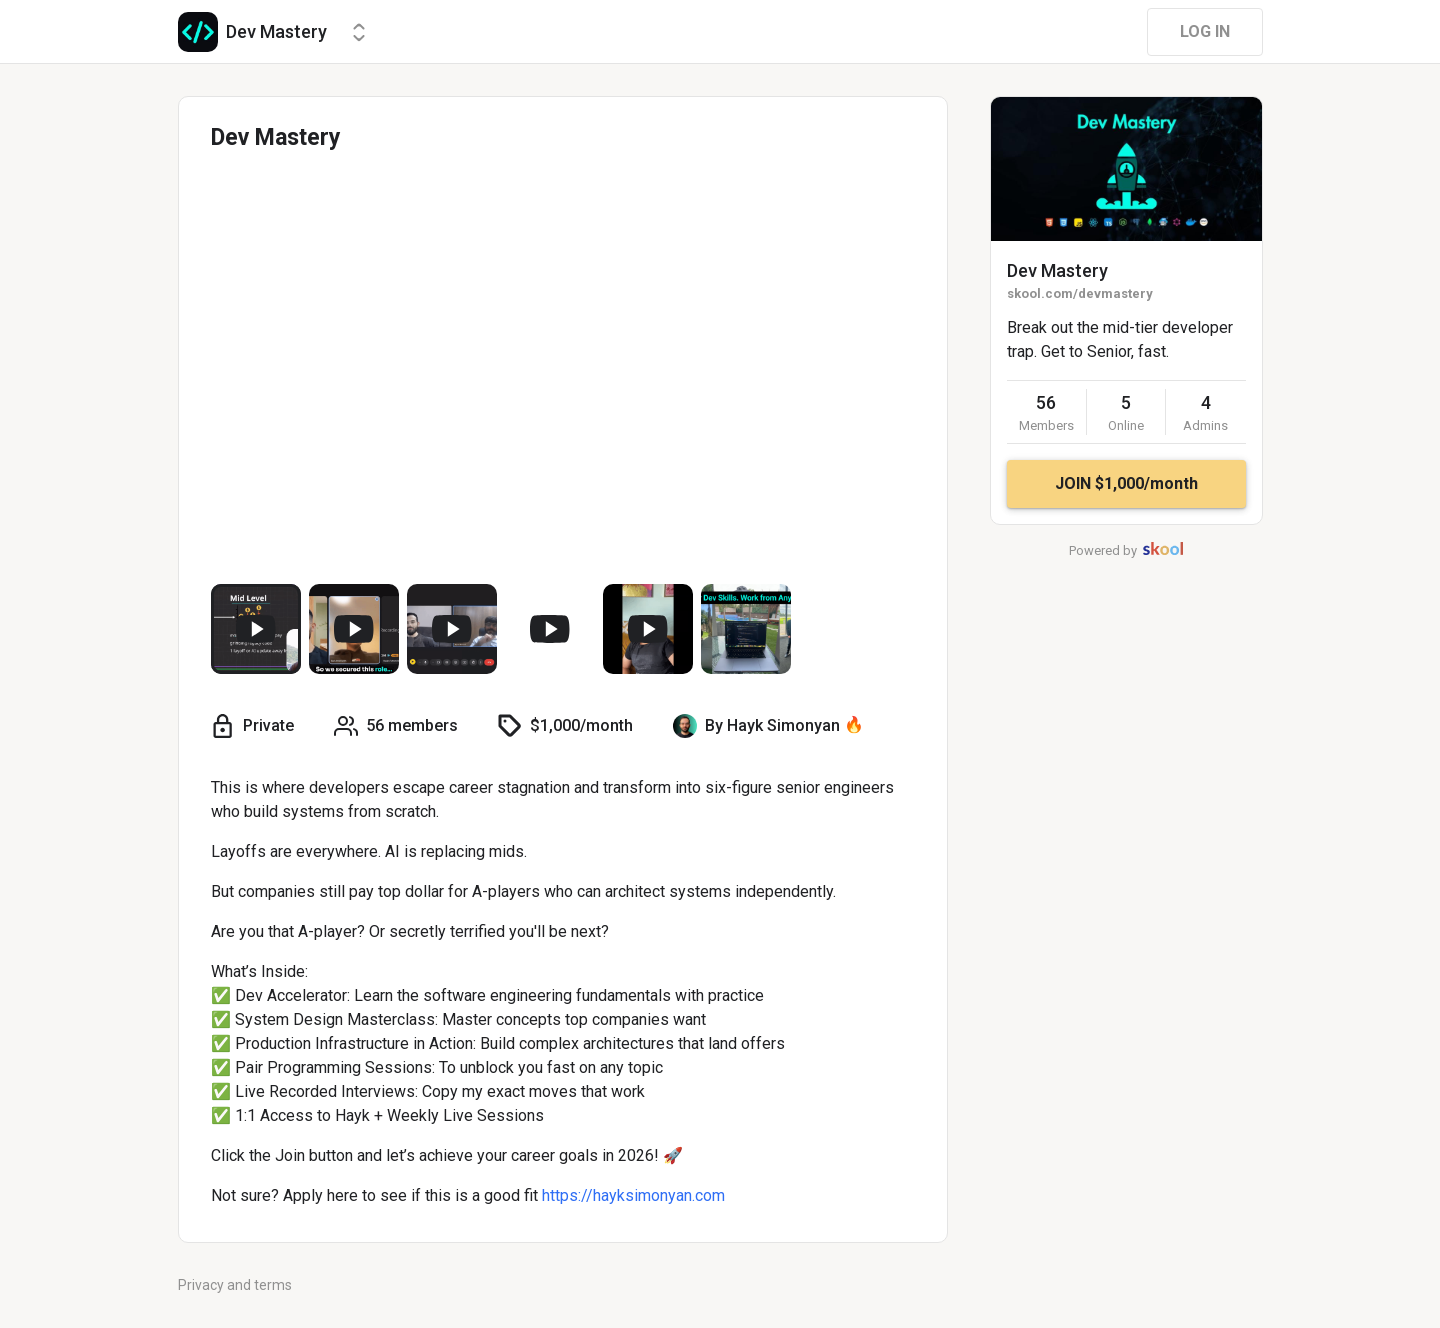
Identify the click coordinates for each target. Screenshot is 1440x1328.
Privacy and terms (235, 1285)
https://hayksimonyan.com (633, 1195)
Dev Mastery (1057, 270)
